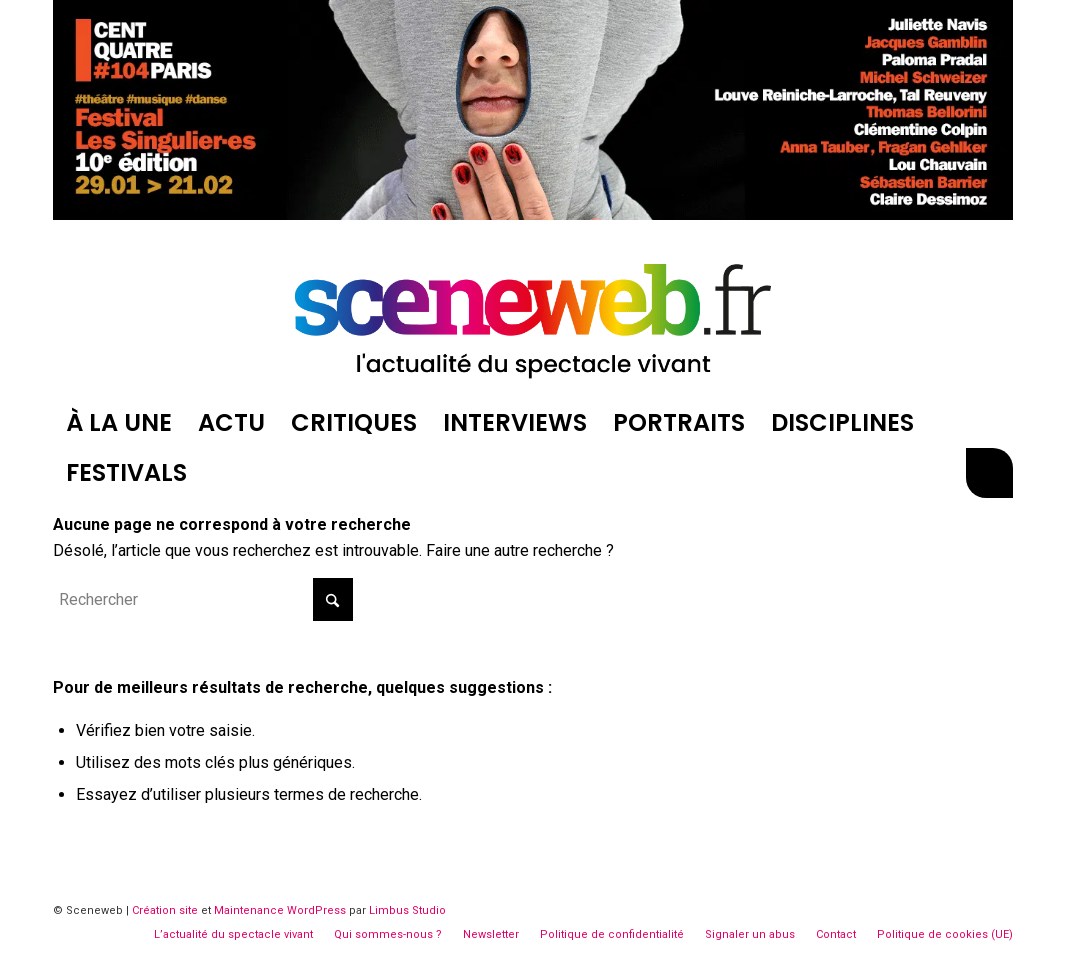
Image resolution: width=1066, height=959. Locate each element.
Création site (165, 910)
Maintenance (249, 910)
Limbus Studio (407, 910)
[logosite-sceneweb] (533, 313)
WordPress (316, 910)
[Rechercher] (989, 473)
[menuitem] (119, 423)
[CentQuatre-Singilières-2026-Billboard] (532, 214)
